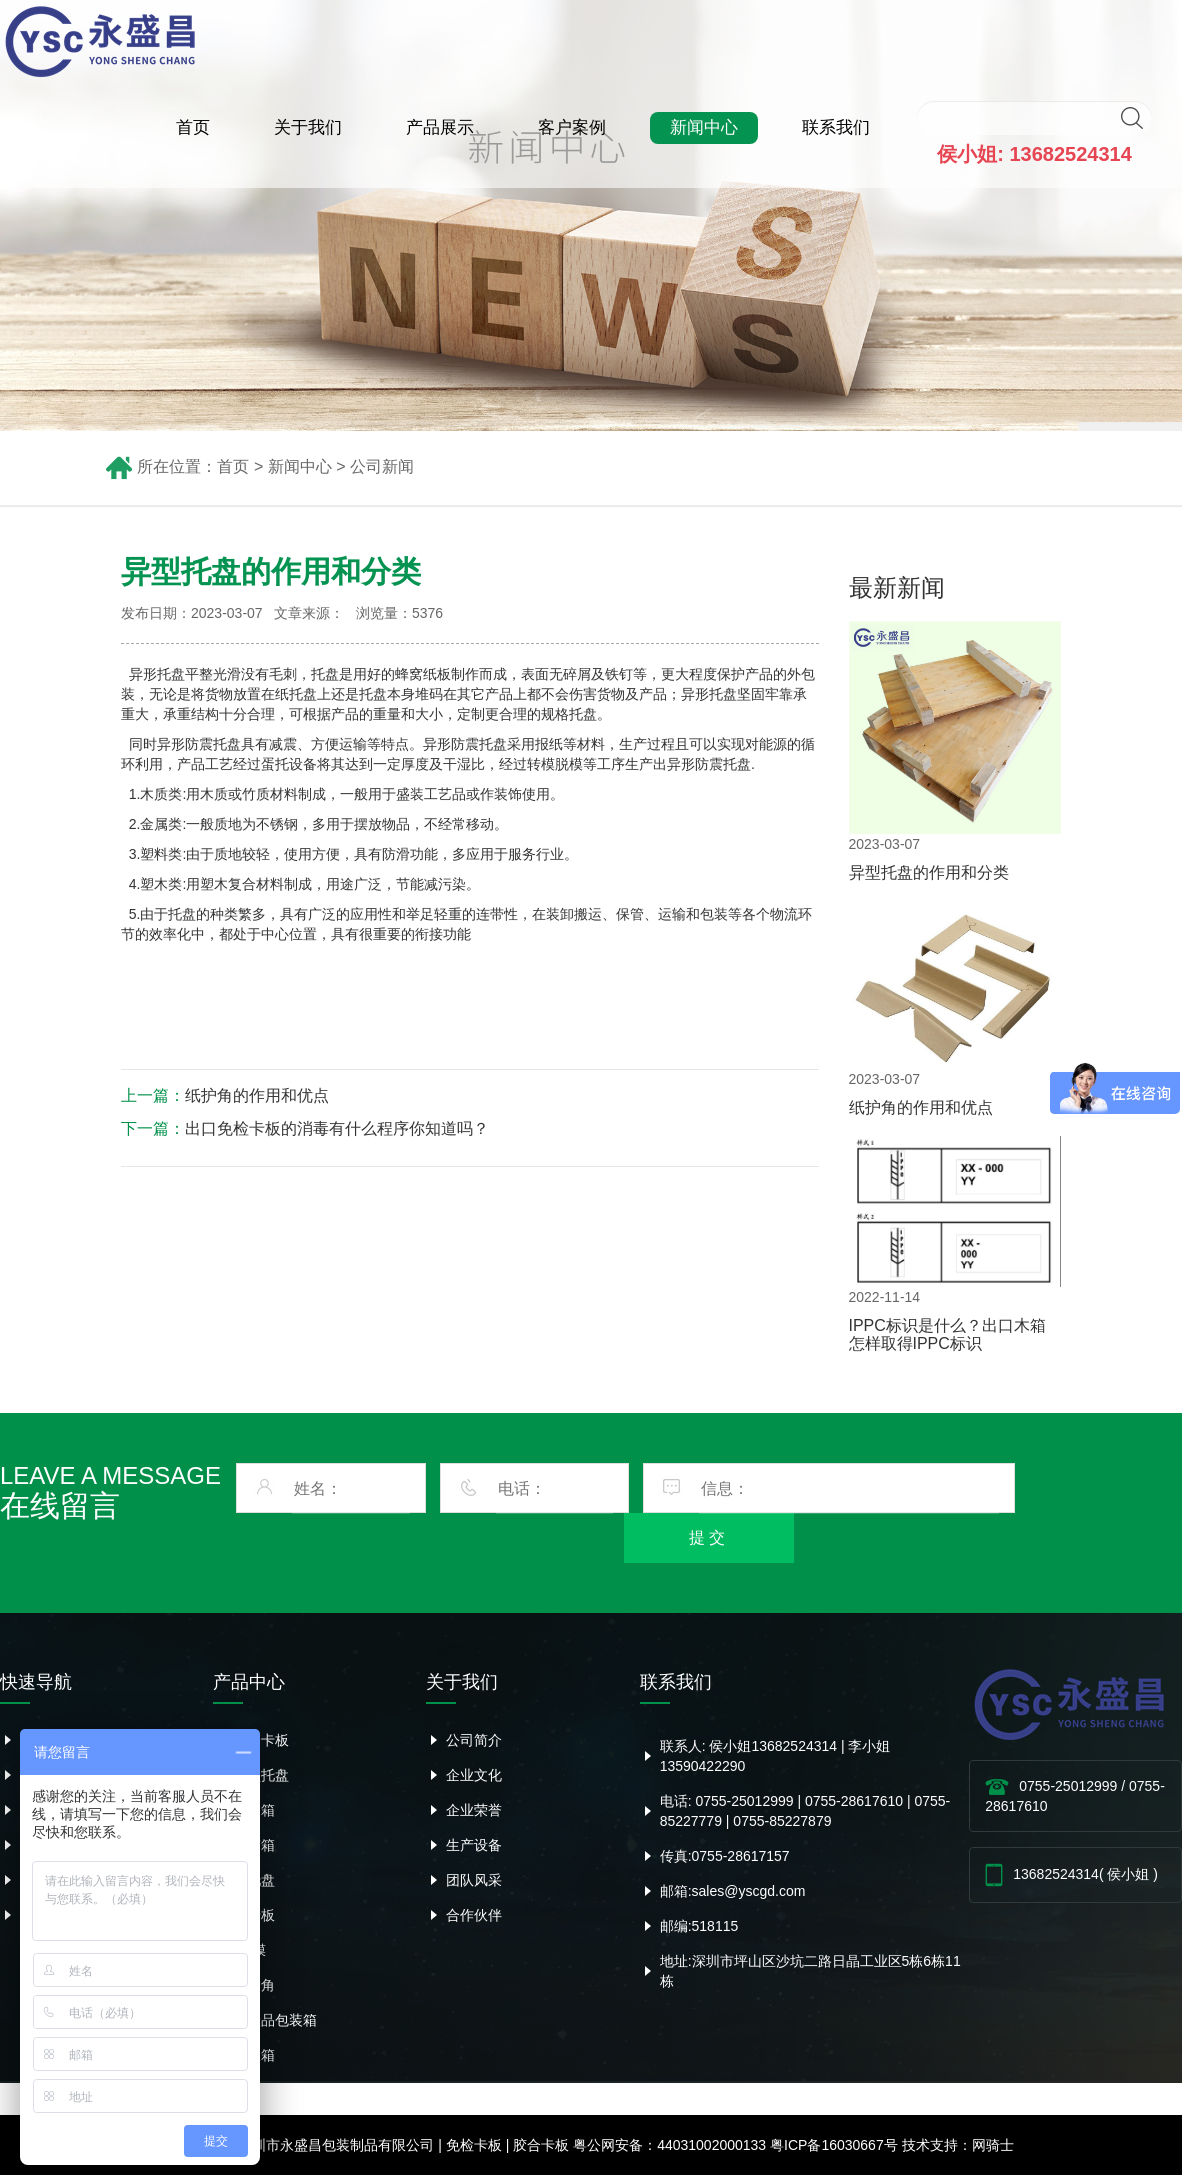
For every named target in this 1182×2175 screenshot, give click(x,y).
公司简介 (474, 1740)
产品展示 (440, 127)
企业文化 (474, 1775)
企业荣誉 (474, 1810)
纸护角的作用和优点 (257, 1095)
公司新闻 (382, 466)
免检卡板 (474, 2145)
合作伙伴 (474, 1915)
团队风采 (474, 1880)
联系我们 (836, 127)
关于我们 (308, 127)
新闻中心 (704, 127)
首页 (193, 127)
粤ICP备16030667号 (834, 2145)
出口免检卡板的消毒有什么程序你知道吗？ (337, 1128)
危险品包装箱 (275, 2020)
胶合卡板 (261, 1740)
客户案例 (572, 127)
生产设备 (474, 1845)
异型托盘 (261, 1775)
